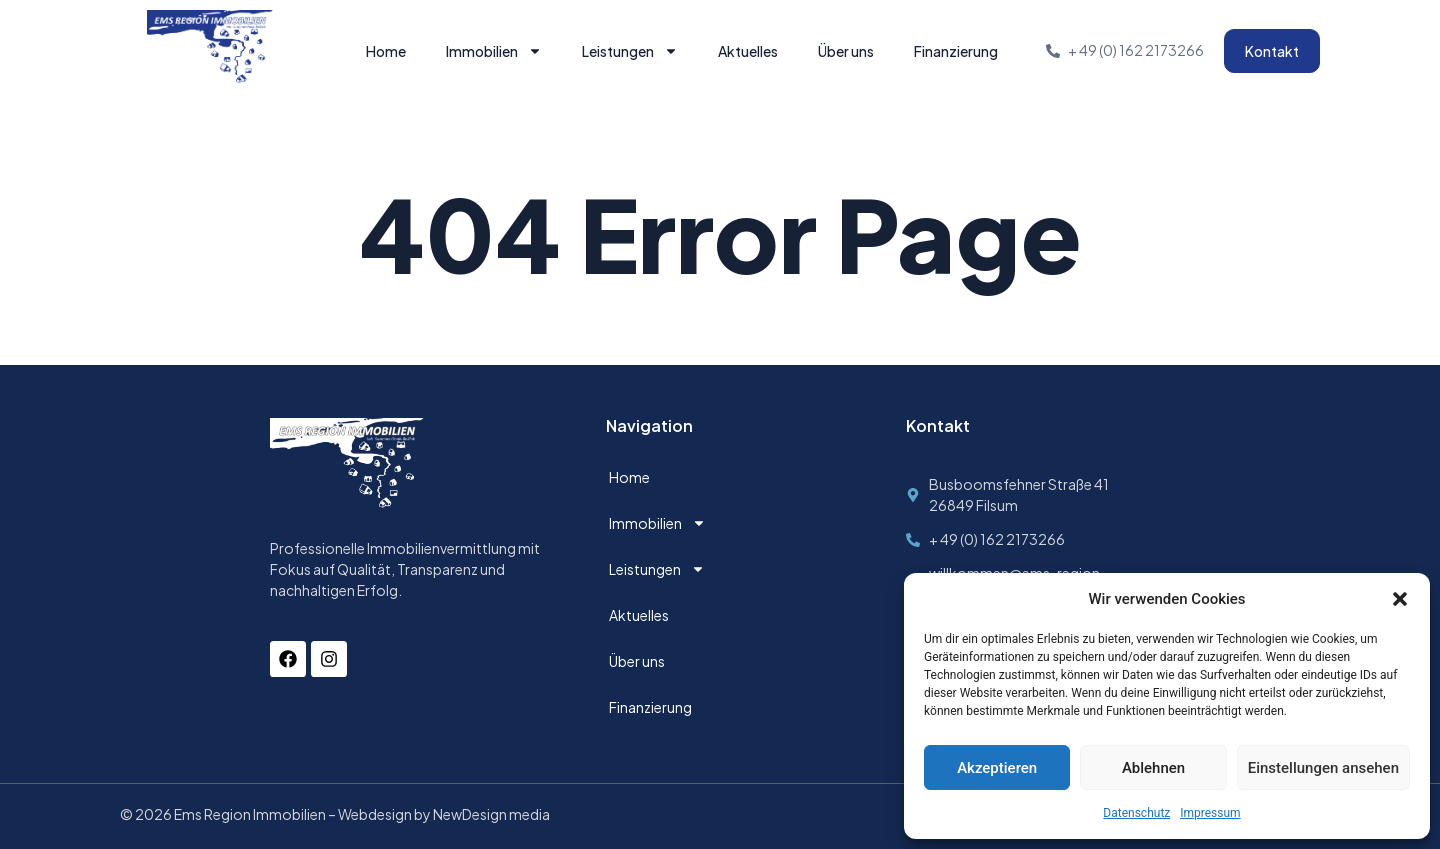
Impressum (1210, 813)
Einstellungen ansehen (1323, 768)
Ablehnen (1153, 768)
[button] (1400, 599)
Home (386, 51)
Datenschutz (1136, 813)
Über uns (846, 51)
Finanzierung (956, 51)
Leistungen (630, 51)
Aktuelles (748, 51)
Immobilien (494, 51)
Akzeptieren (997, 768)
